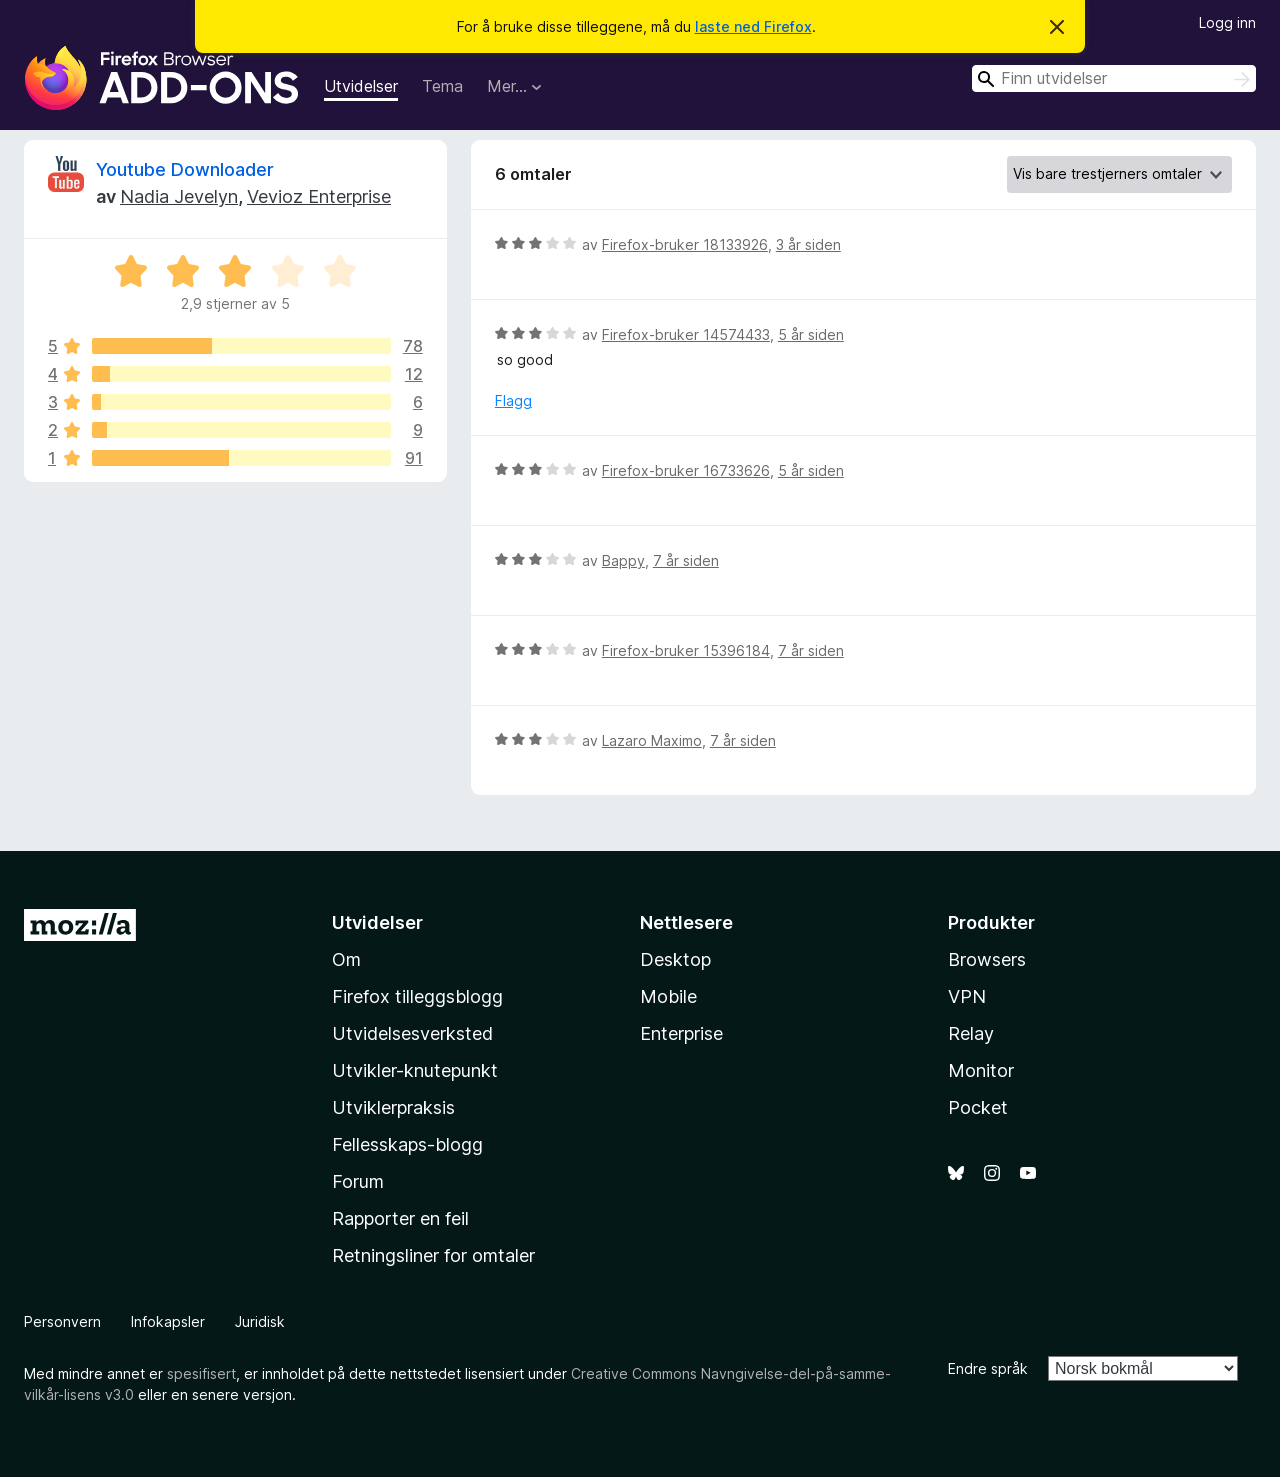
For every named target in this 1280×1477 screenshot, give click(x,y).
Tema (442, 86)
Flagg (513, 400)
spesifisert (201, 1373)
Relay (971, 1033)
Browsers (987, 959)
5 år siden (811, 334)
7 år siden (686, 560)
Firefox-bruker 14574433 (686, 334)
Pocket (978, 1107)
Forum (358, 1181)
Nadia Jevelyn (179, 196)
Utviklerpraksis (393, 1107)
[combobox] (1114, 78)
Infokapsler (168, 1321)
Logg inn (1227, 22)
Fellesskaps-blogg (407, 1144)
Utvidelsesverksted (412, 1033)
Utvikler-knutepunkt (415, 1070)
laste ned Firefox (753, 26)
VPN (967, 996)
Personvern (62, 1321)
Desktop (675, 959)
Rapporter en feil (400, 1218)
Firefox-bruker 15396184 (686, 650)
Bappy (623, 560)
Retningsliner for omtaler (433, 1255)
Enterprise (681, 1033)
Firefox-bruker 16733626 (686, 470)
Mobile (668, 996)
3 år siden (808, 244)
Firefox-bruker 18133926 (685, 244)
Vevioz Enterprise (319, 196)
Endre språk (988, 1368)
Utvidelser (361, 86)
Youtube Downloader (185, 169)
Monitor (981, 1070)
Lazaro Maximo (652, 740)
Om (346, 959)
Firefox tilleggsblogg (417, 996)
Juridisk (260, 1321)
